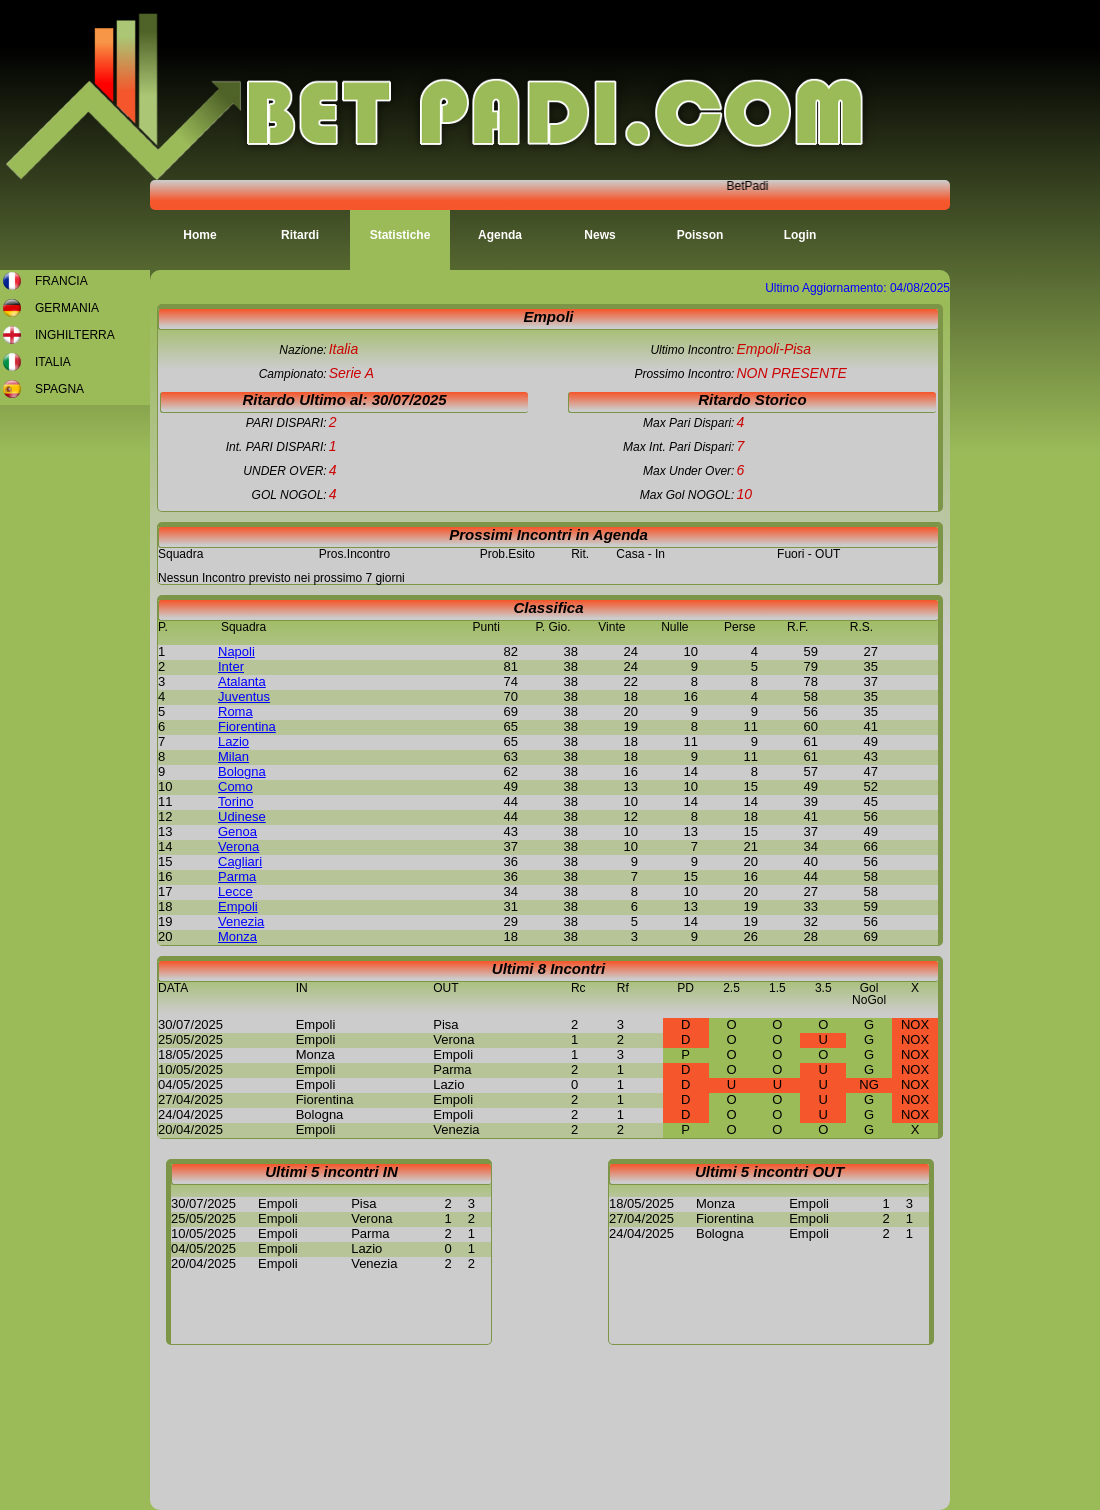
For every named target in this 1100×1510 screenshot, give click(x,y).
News (599, 235)
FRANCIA (61, 281)
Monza (237, 936)
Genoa (237, 831)
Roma (235, 711)
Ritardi (300, 235)
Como (235, 786)
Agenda (500, 235)
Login (800, 235)
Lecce (235, 891)
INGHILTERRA (75, 335)
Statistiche (400, 235)
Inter (231, 666)
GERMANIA (67, 308)
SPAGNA (59, 389)
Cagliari (240, 861)
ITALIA (53, 362)
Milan (233, 756)
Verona (238, 846)
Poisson (700, 235)
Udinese (242, 816)
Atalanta (242, 681)
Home (199, 235)
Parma (237, 876)
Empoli (238, 906)
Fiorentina (247, 726)
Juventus (244, 696)
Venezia (241, 921)
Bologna (242, 771)
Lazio (233, 741)
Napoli (236, 651)
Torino (235, 801)
